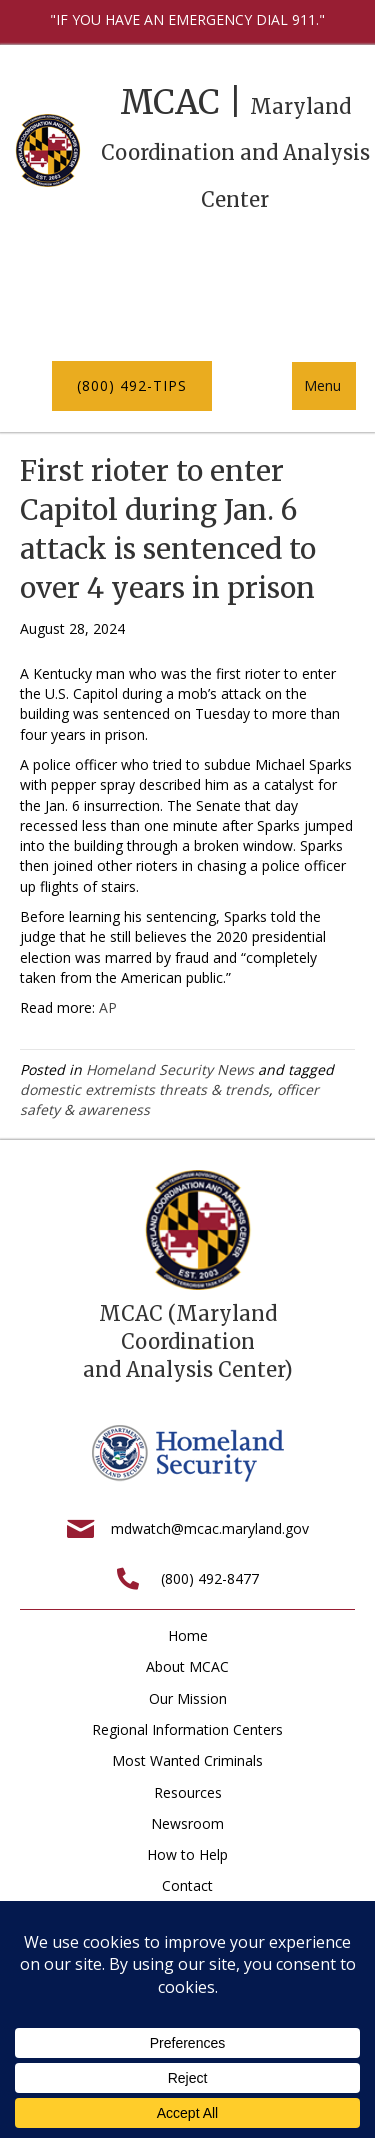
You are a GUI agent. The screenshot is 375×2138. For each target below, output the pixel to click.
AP (108, 1007)
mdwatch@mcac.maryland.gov (210, 1528)
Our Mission (188, 1698)
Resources (188, 1792)
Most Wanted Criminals (187, 1760)
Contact (187, 1885)
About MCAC (187, 1666)
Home (188, 1635)
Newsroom (187, 1823)
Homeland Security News (170, 1069)
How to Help (187, 1854)
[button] (132, 386)
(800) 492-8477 (210, 1578)
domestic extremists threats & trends (144, 1089)
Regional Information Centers (187, 1729)
